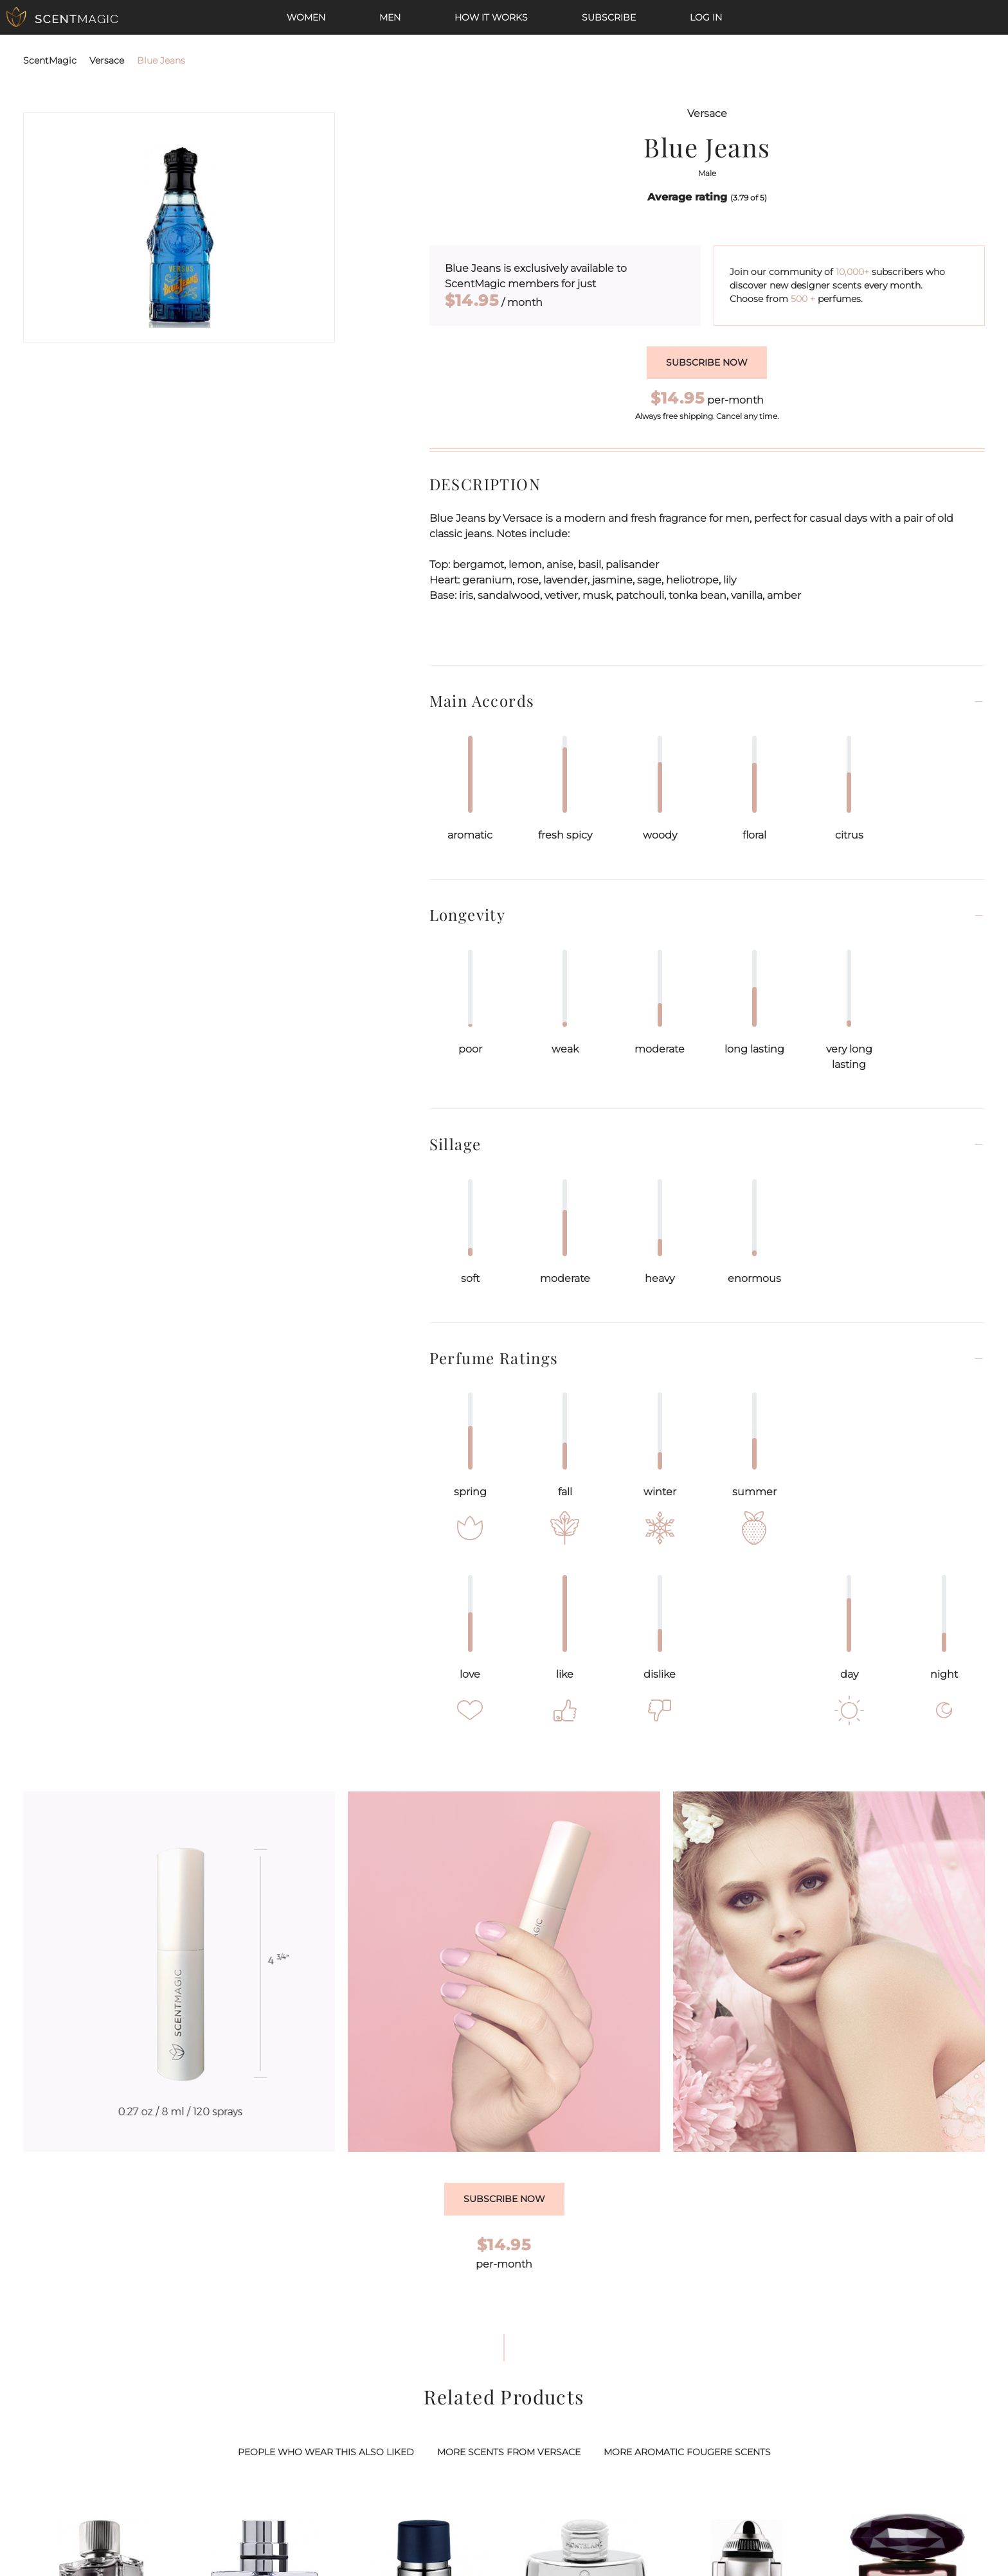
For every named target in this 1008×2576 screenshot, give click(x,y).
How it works (491, 17)
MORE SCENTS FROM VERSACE (508, 2452)
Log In (706, 17)
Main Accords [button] (482, 700)
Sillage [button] (455, 1144)
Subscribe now (707, 362)
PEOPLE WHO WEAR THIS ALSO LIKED (326, 2452)
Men (390, 17)
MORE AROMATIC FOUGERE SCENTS (687, 2452)
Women (306, 17)
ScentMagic (49, 60)
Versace (106, 60)
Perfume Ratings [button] (494, 1358)
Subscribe (609, 17)
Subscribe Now (504, 2199)
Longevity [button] (467, 914)
